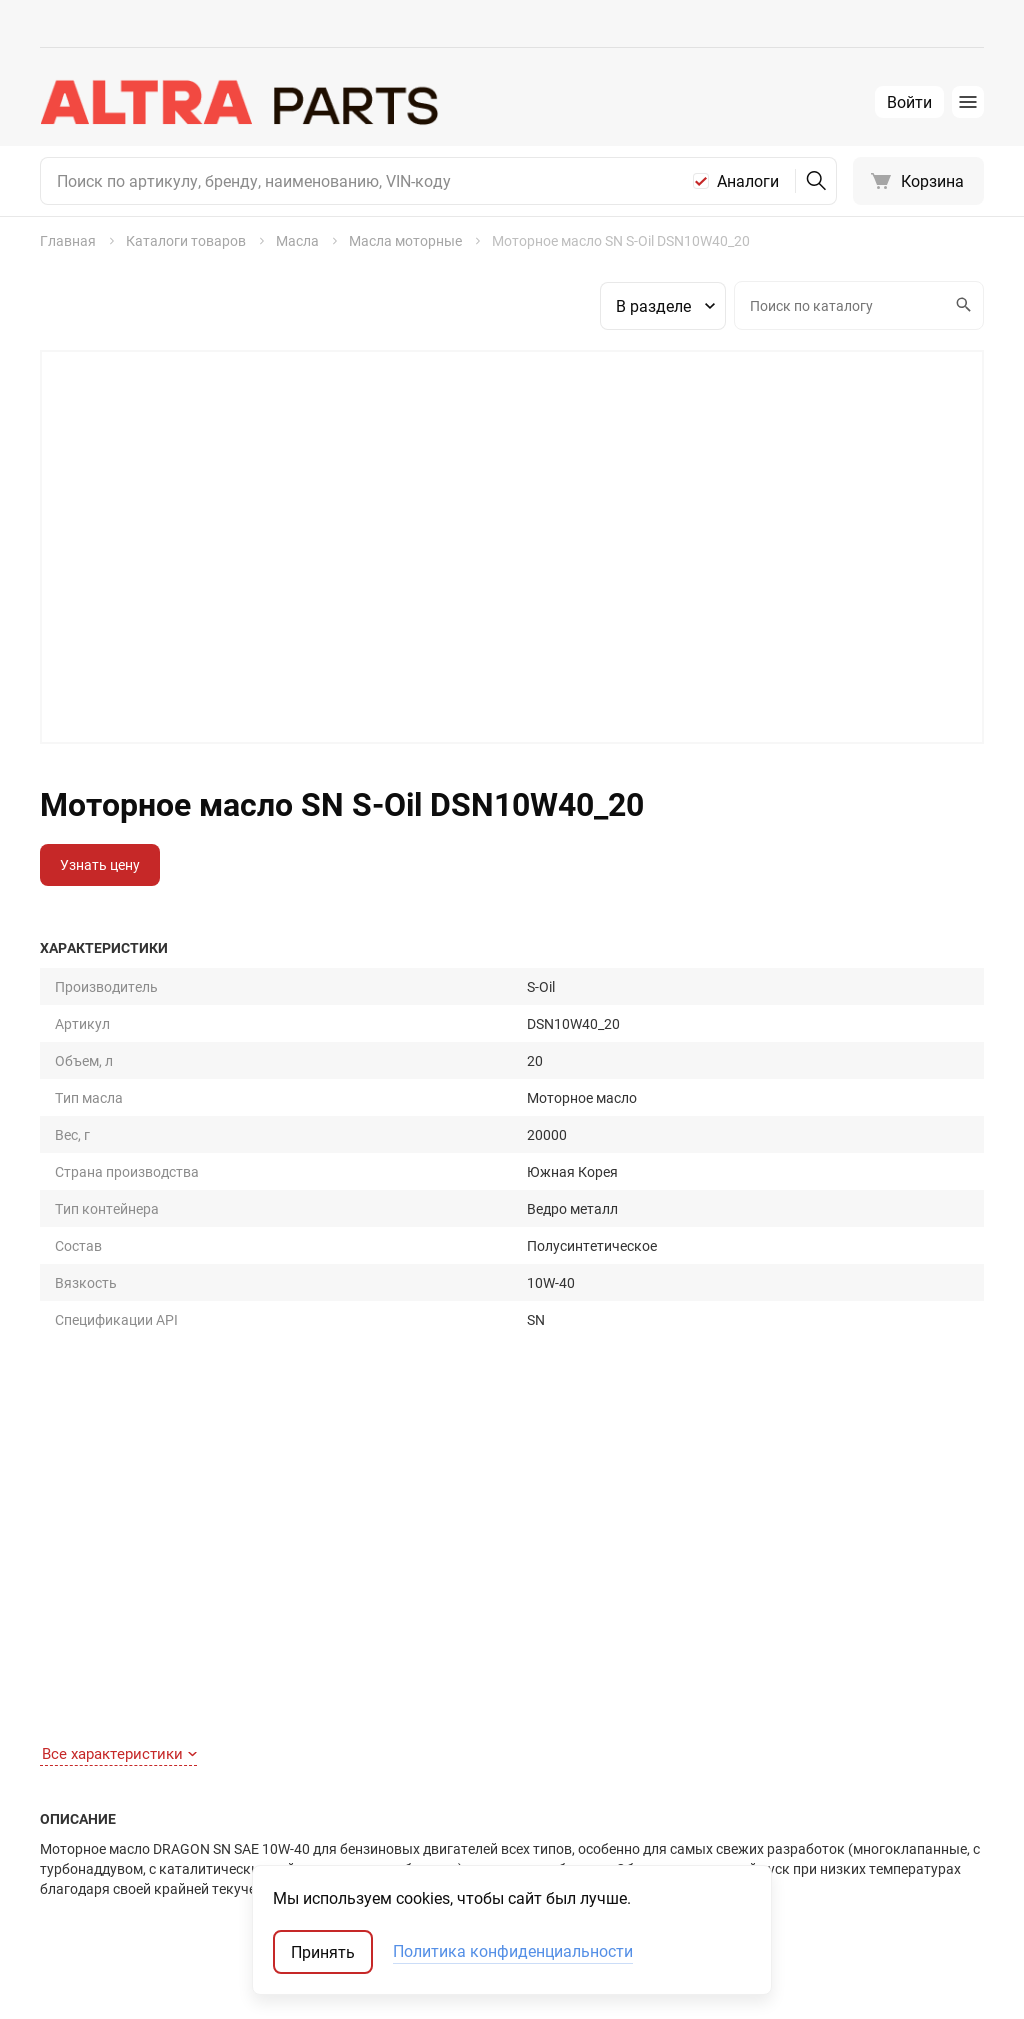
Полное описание (113, 1386)
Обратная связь (93, 1861)
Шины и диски (524, 1749)
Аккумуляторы (527, 1861)
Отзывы (290, 1777)
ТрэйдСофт (147, 1986)
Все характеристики (119, 1215)
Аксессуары (517, 1805)
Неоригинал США (784, 1805)
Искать (961, 305)
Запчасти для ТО (533, 1721)
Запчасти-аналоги (788, 1749)
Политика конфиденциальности (513, 1952)
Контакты (296, 1721)
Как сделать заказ (101, 1749)
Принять (323, 1952)
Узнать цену (100, 864)
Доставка (72, 1805)
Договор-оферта (94, 1833)
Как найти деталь (98, 1721)
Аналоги (748, 181)
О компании (302, 1749)
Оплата (64, 1777)
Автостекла (516, 1833)
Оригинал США (777, 1777)
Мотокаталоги (776, 1833)
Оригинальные (777, 1721)
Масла (499, 1777)
